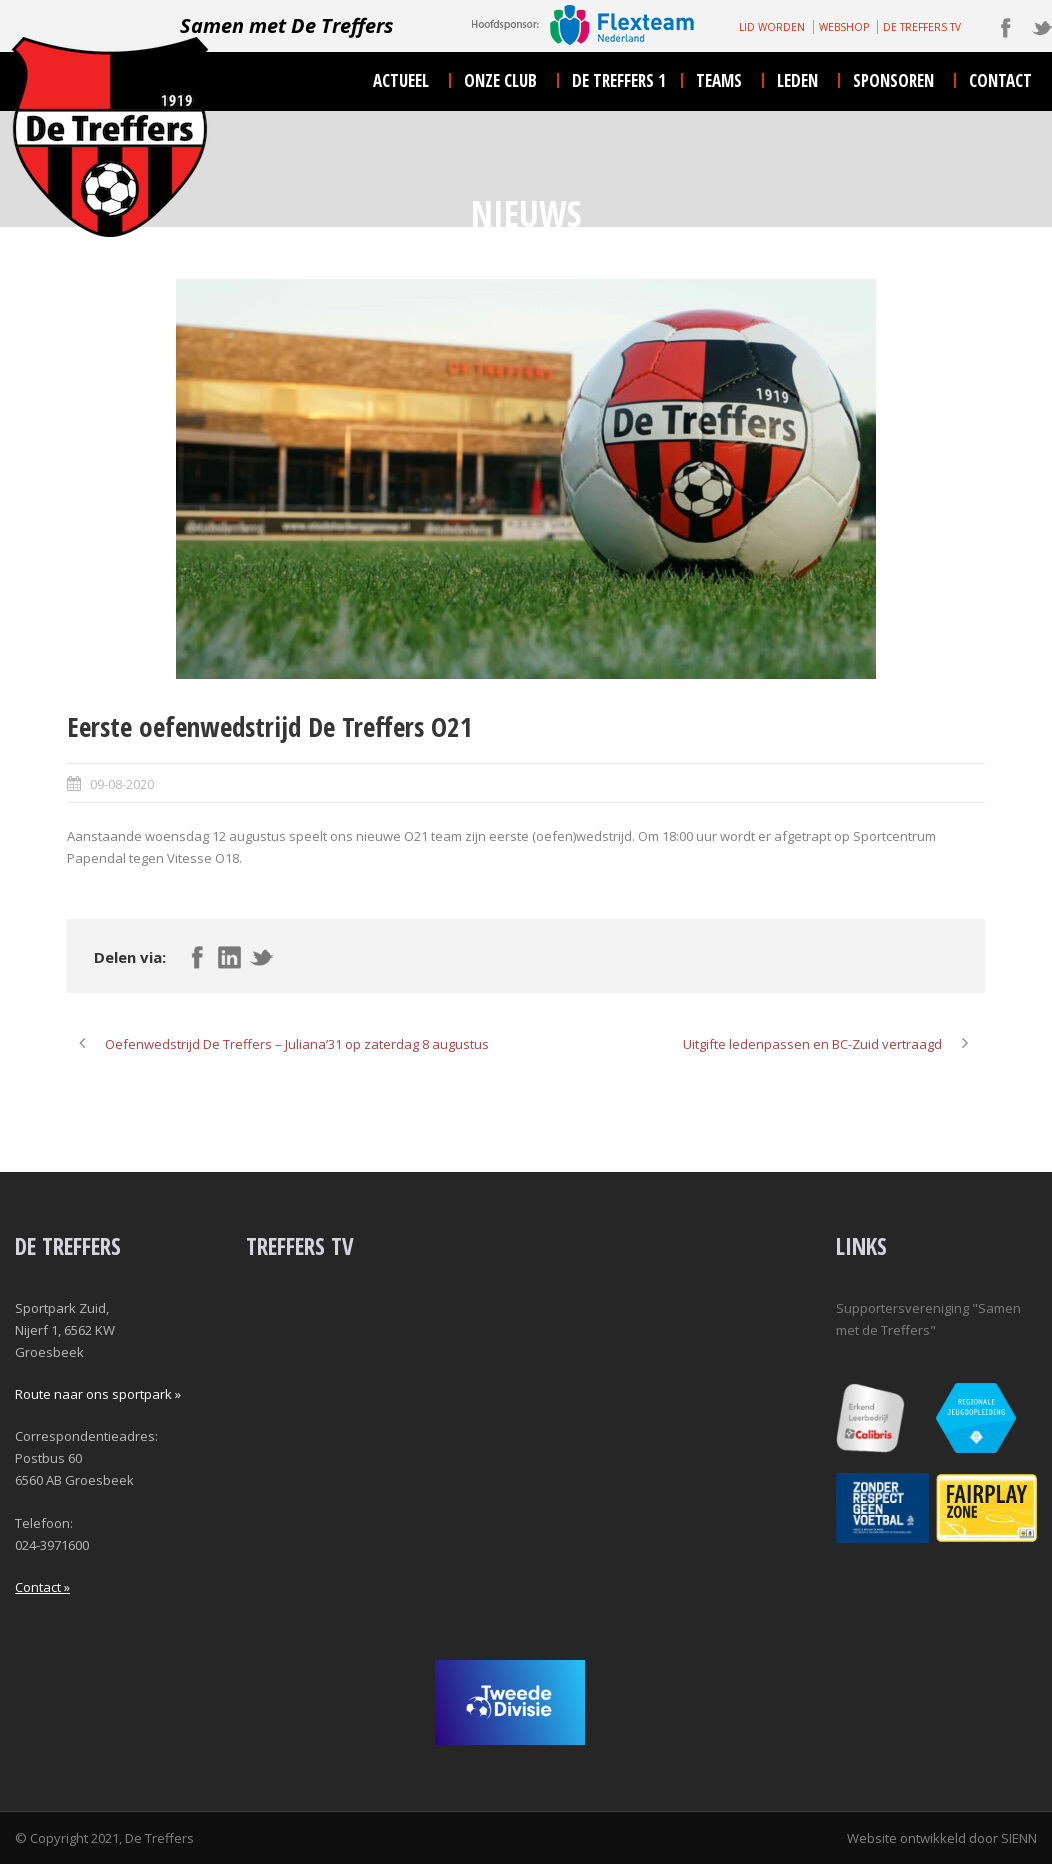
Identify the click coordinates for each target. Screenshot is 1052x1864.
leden (797, 80)
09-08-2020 (122, 784)
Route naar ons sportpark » (98, 1394)
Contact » (42, 1587)
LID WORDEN (772, 27)
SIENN (1019, 1838)
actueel (401, 80)
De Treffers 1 (619, 80)
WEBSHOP (844, 27)
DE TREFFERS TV (922, 27)
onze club (500, 80)
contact (1000, 80)
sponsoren (893, 80)
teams (719, 80)
